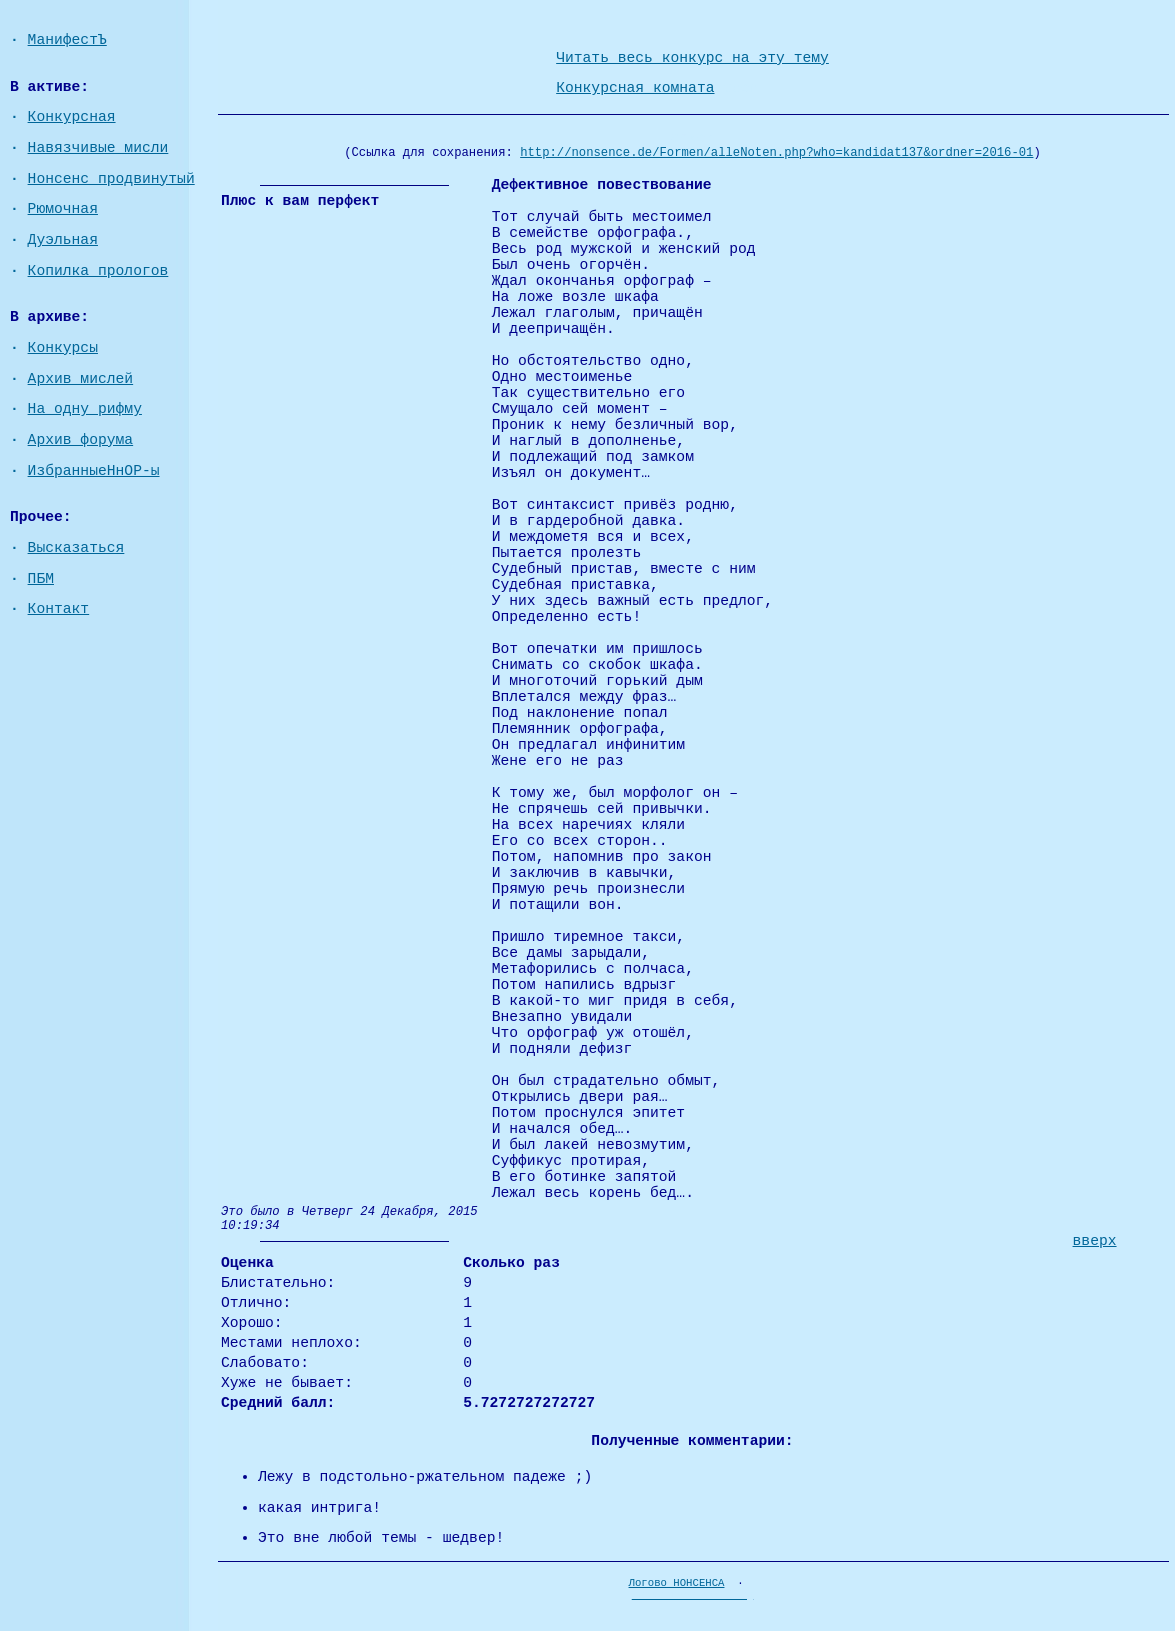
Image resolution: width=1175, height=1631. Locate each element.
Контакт (59, 609)
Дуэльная (63, 240)
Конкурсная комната (635, 88)
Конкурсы (63, 348)
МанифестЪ (67, 40)
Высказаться (76, 548)
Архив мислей (81, 379)
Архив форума (81, 440)
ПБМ (41, 579)
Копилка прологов (98, 271)
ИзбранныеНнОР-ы (94, 471)
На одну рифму (85, 409)
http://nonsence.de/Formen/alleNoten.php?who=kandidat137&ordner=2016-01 (776, 153)
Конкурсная (72, 117)
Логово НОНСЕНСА (677, 1583)
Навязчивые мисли (98, 148)
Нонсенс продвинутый (111, 179)
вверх (1095, 1241)
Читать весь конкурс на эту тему (692, 58)
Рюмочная (63, 209)
